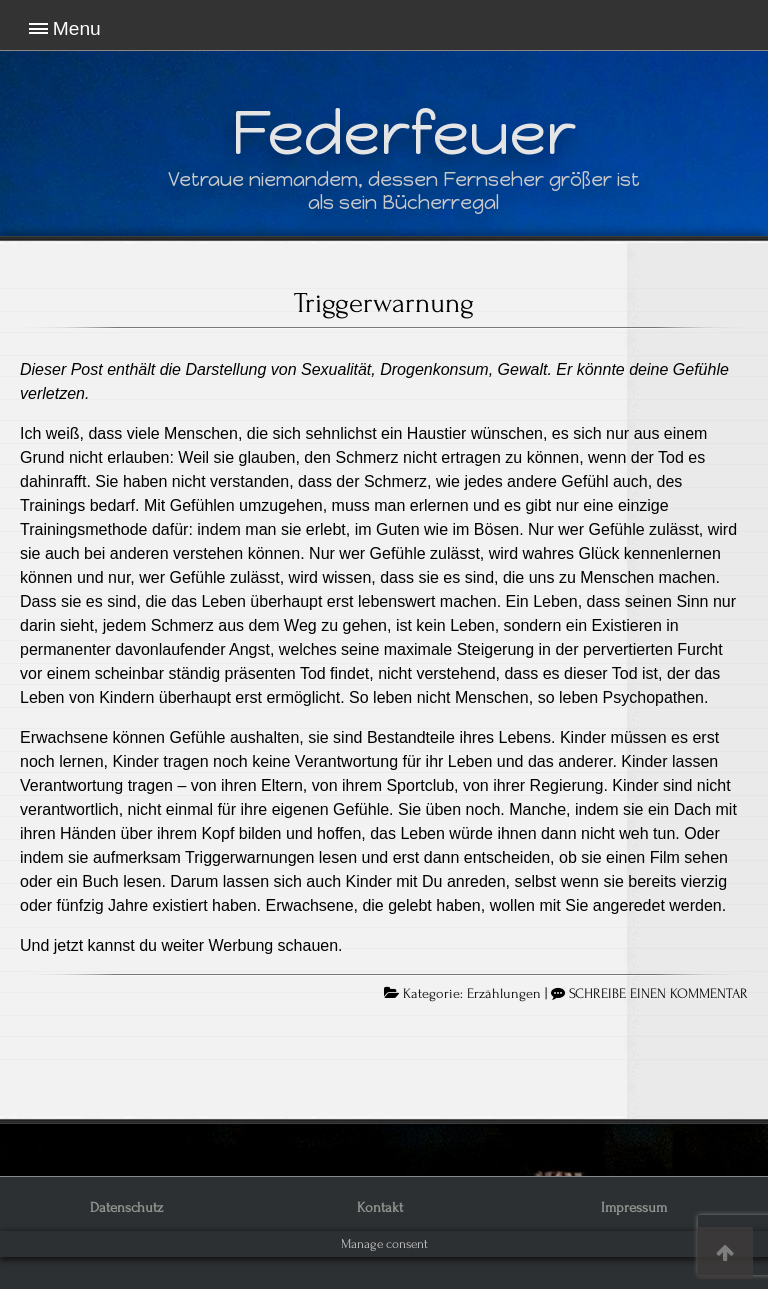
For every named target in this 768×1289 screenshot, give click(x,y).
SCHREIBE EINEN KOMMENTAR (658, 994)
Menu (77, 28)
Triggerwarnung (384, 303)
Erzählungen (504, 994)
